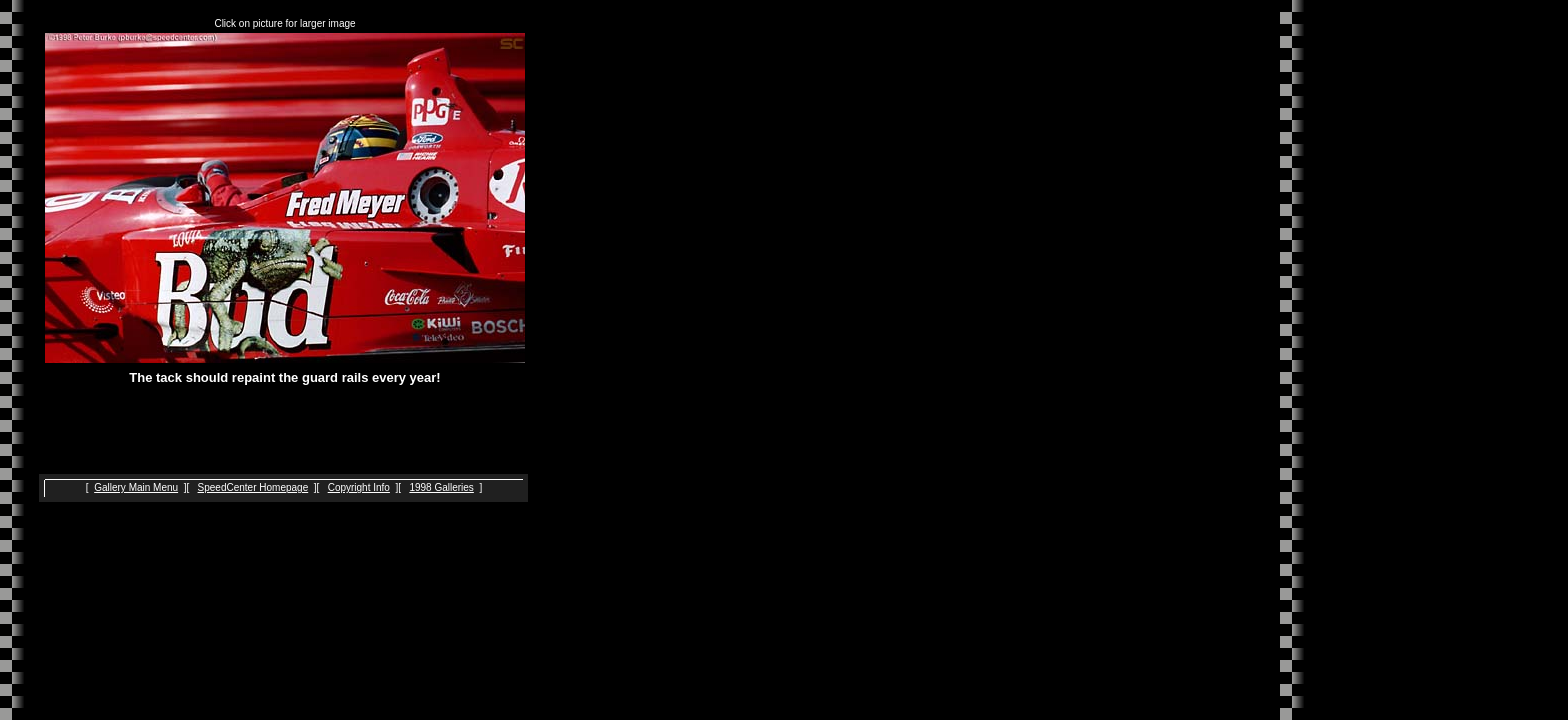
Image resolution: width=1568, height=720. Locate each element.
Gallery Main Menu (136, 487)
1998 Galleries (441, 487)
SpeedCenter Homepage (253, 487)
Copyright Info (359, 487)
